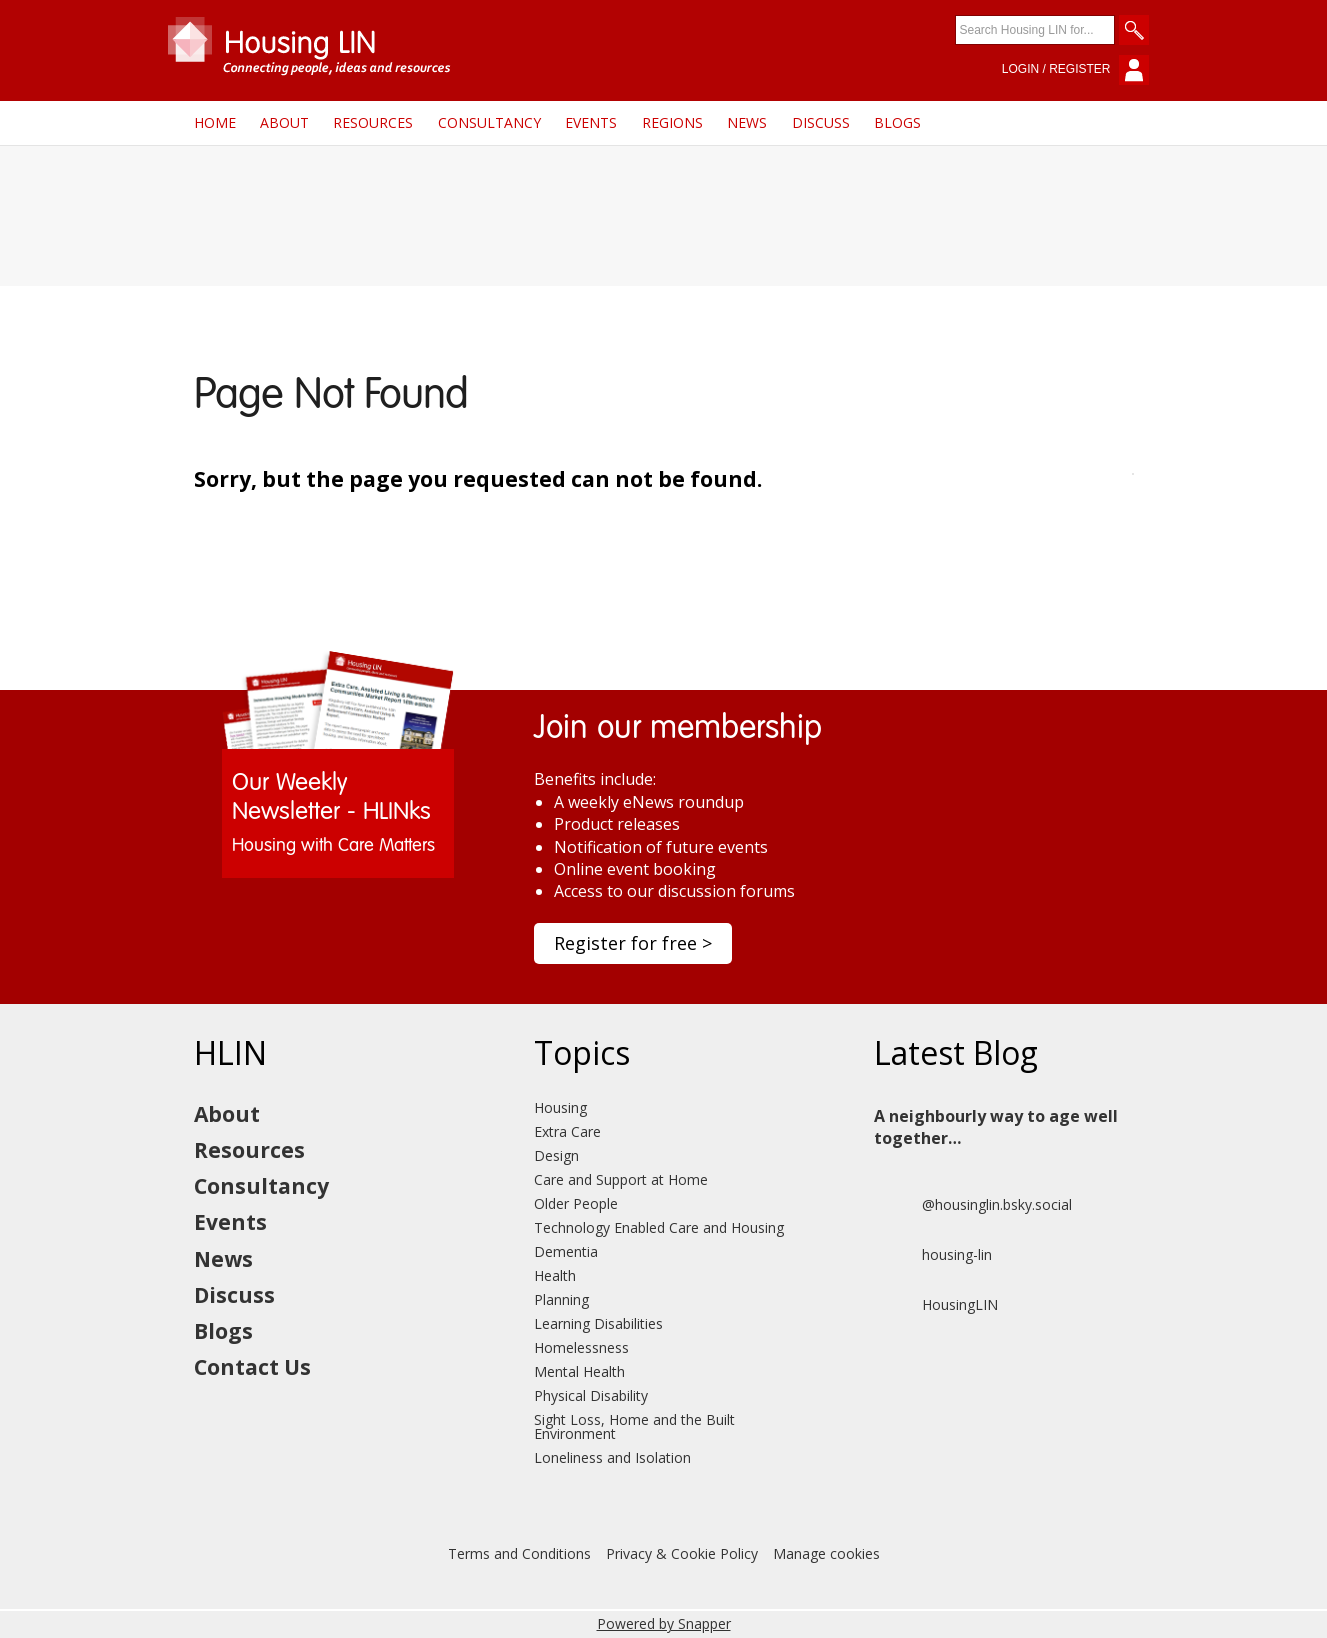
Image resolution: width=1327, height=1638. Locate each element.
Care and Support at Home (621, 1179)
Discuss (821, 122)
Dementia (566, 1251)
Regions (672, 122)
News (747, 122)
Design (556, 1155)
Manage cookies (826, 1553)
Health (555, 1275)
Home (215, 122)
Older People (576, 1203)
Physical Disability (591, 1395)
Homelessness (581, 1347)
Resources (373, 122)
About (284, 122)
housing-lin (933, 1255)
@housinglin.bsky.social (973, 1205)
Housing (560, 1107)
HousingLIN (936, 1305)
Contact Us (252, 1367)
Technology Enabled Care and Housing (659, 1227)
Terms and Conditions (519, 1553)
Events (591, 122)
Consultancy (489, 122)
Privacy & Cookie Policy (682, 1553)
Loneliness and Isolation (612, 1457)
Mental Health (579, 1371)
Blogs (897, 122)
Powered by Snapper (664, 1623)
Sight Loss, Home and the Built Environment (634, 1426)
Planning (561, 1299)
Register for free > (633, 943)
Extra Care (567, 1131)
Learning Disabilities (598, 1323)
